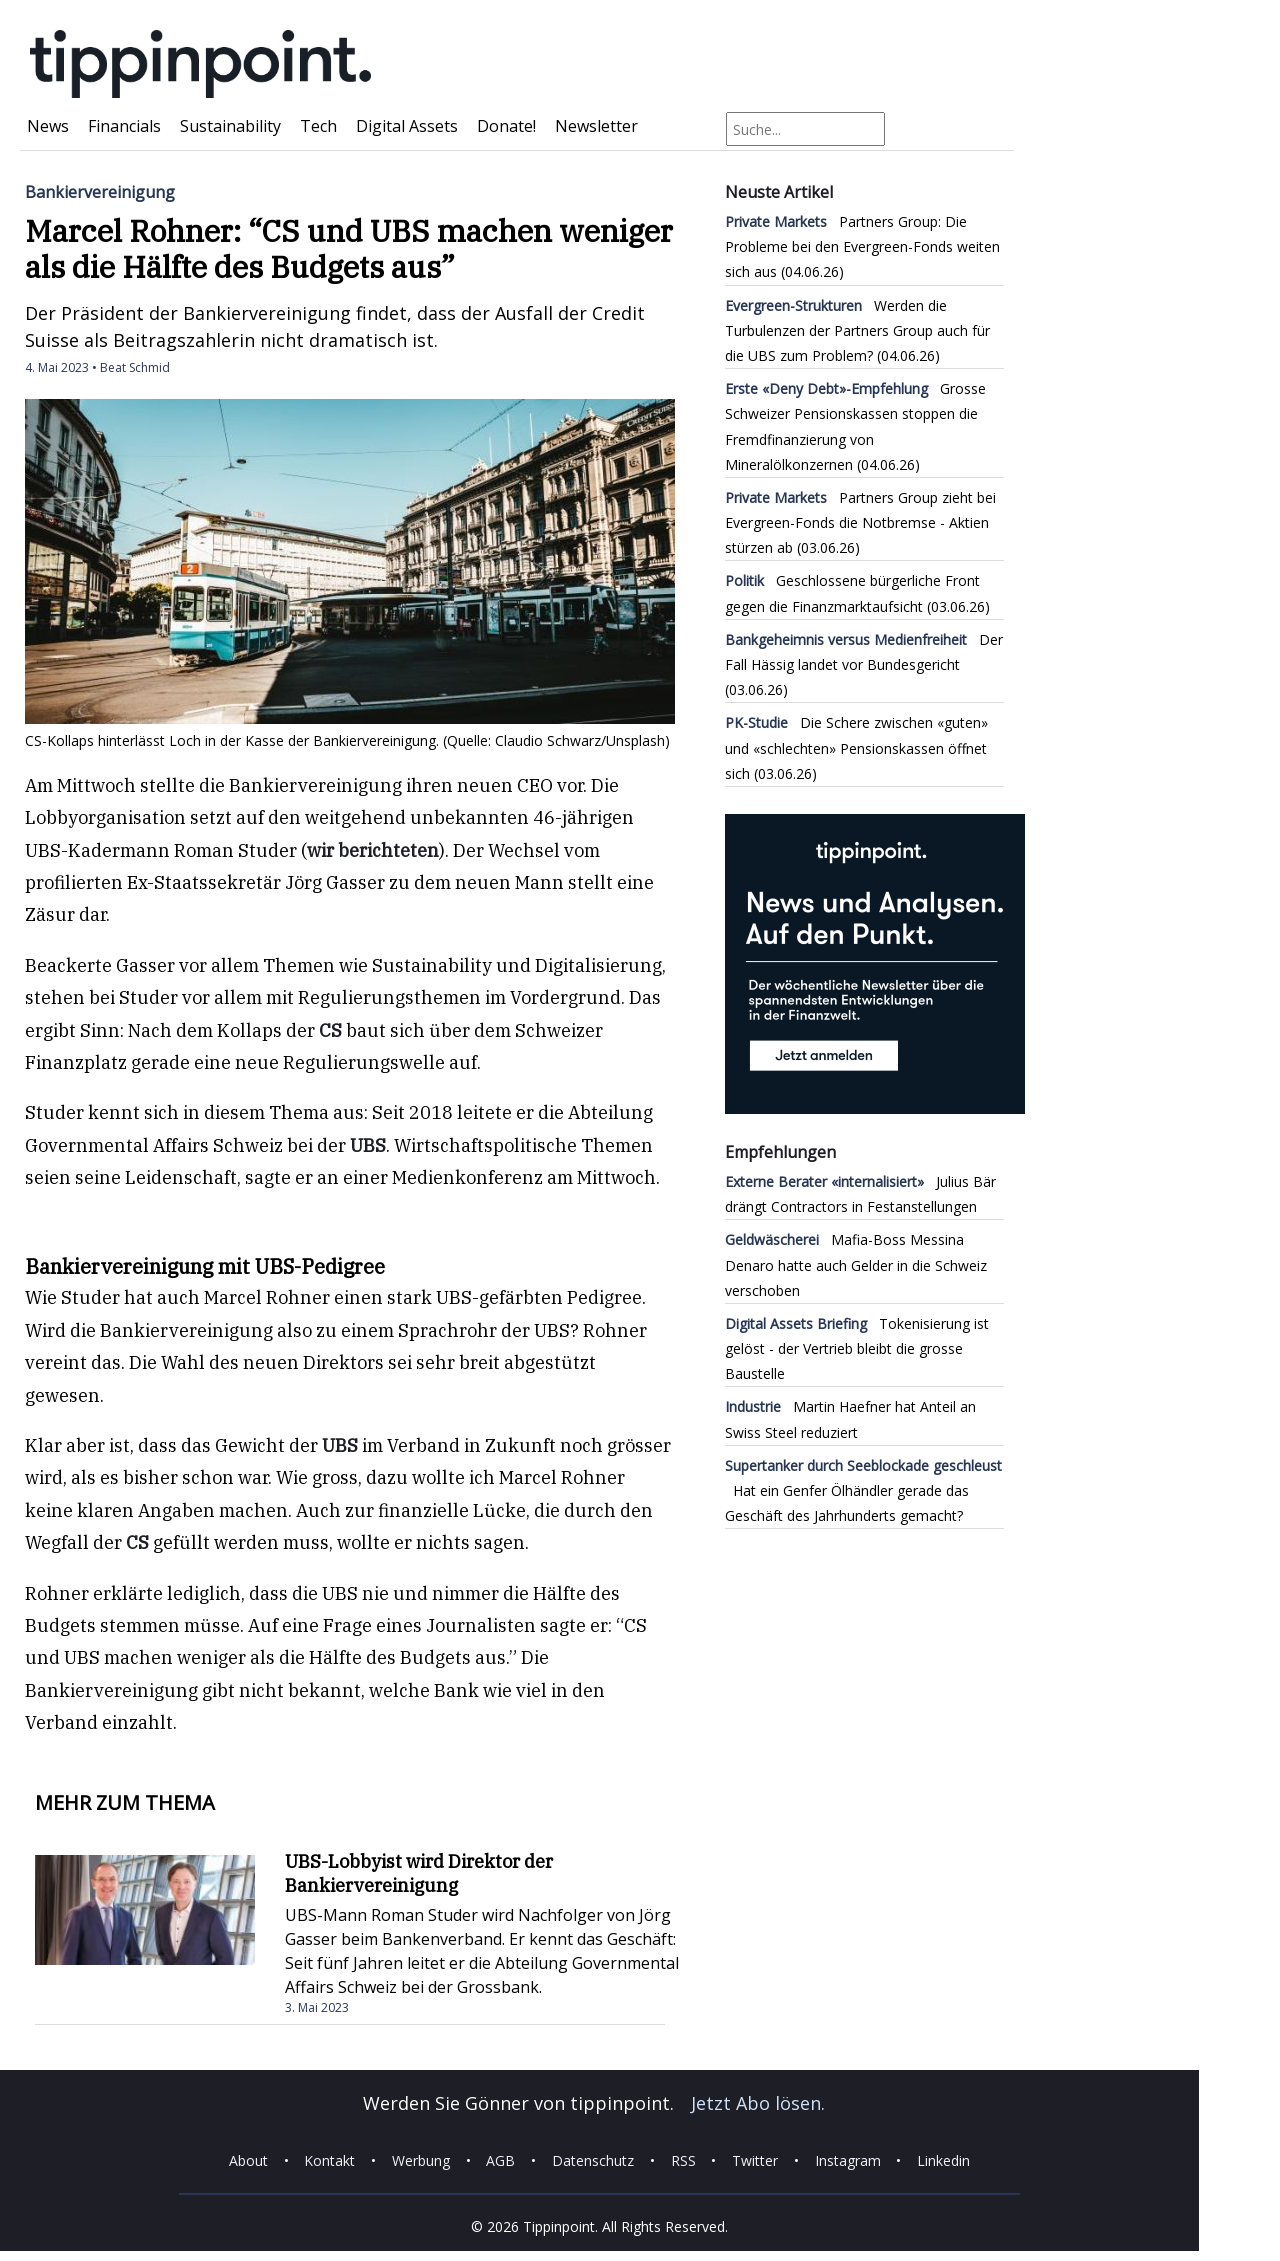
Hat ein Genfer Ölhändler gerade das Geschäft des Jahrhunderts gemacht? (863, 1490)
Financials (124, 126)
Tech (318, 126)
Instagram (848, 2160)
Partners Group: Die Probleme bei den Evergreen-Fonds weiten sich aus (862, 246)
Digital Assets (407, 126)
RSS (683, 2160)
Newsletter (596, 126)
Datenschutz (593, 2160)
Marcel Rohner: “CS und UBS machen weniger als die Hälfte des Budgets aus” (349, 248)
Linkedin (943, 2160)
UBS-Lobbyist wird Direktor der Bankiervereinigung (419, 1873)
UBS (368, 1145)
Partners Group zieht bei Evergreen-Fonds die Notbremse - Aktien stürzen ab (860, 522)
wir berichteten (373, 850)
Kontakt (329, 2160)
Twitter (755, 2160)
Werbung (421, 2160)
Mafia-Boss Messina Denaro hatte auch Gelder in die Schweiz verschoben (856, 1264)
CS (330, 1030)
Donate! (506, 126)
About (248, 2160)
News (48, 126)
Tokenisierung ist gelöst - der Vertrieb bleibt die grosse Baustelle (857, 1348)
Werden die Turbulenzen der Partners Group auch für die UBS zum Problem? (857, 330)
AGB (500, 2160)
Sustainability (230, 126)
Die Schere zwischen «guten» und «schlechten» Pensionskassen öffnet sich (856, 747)
